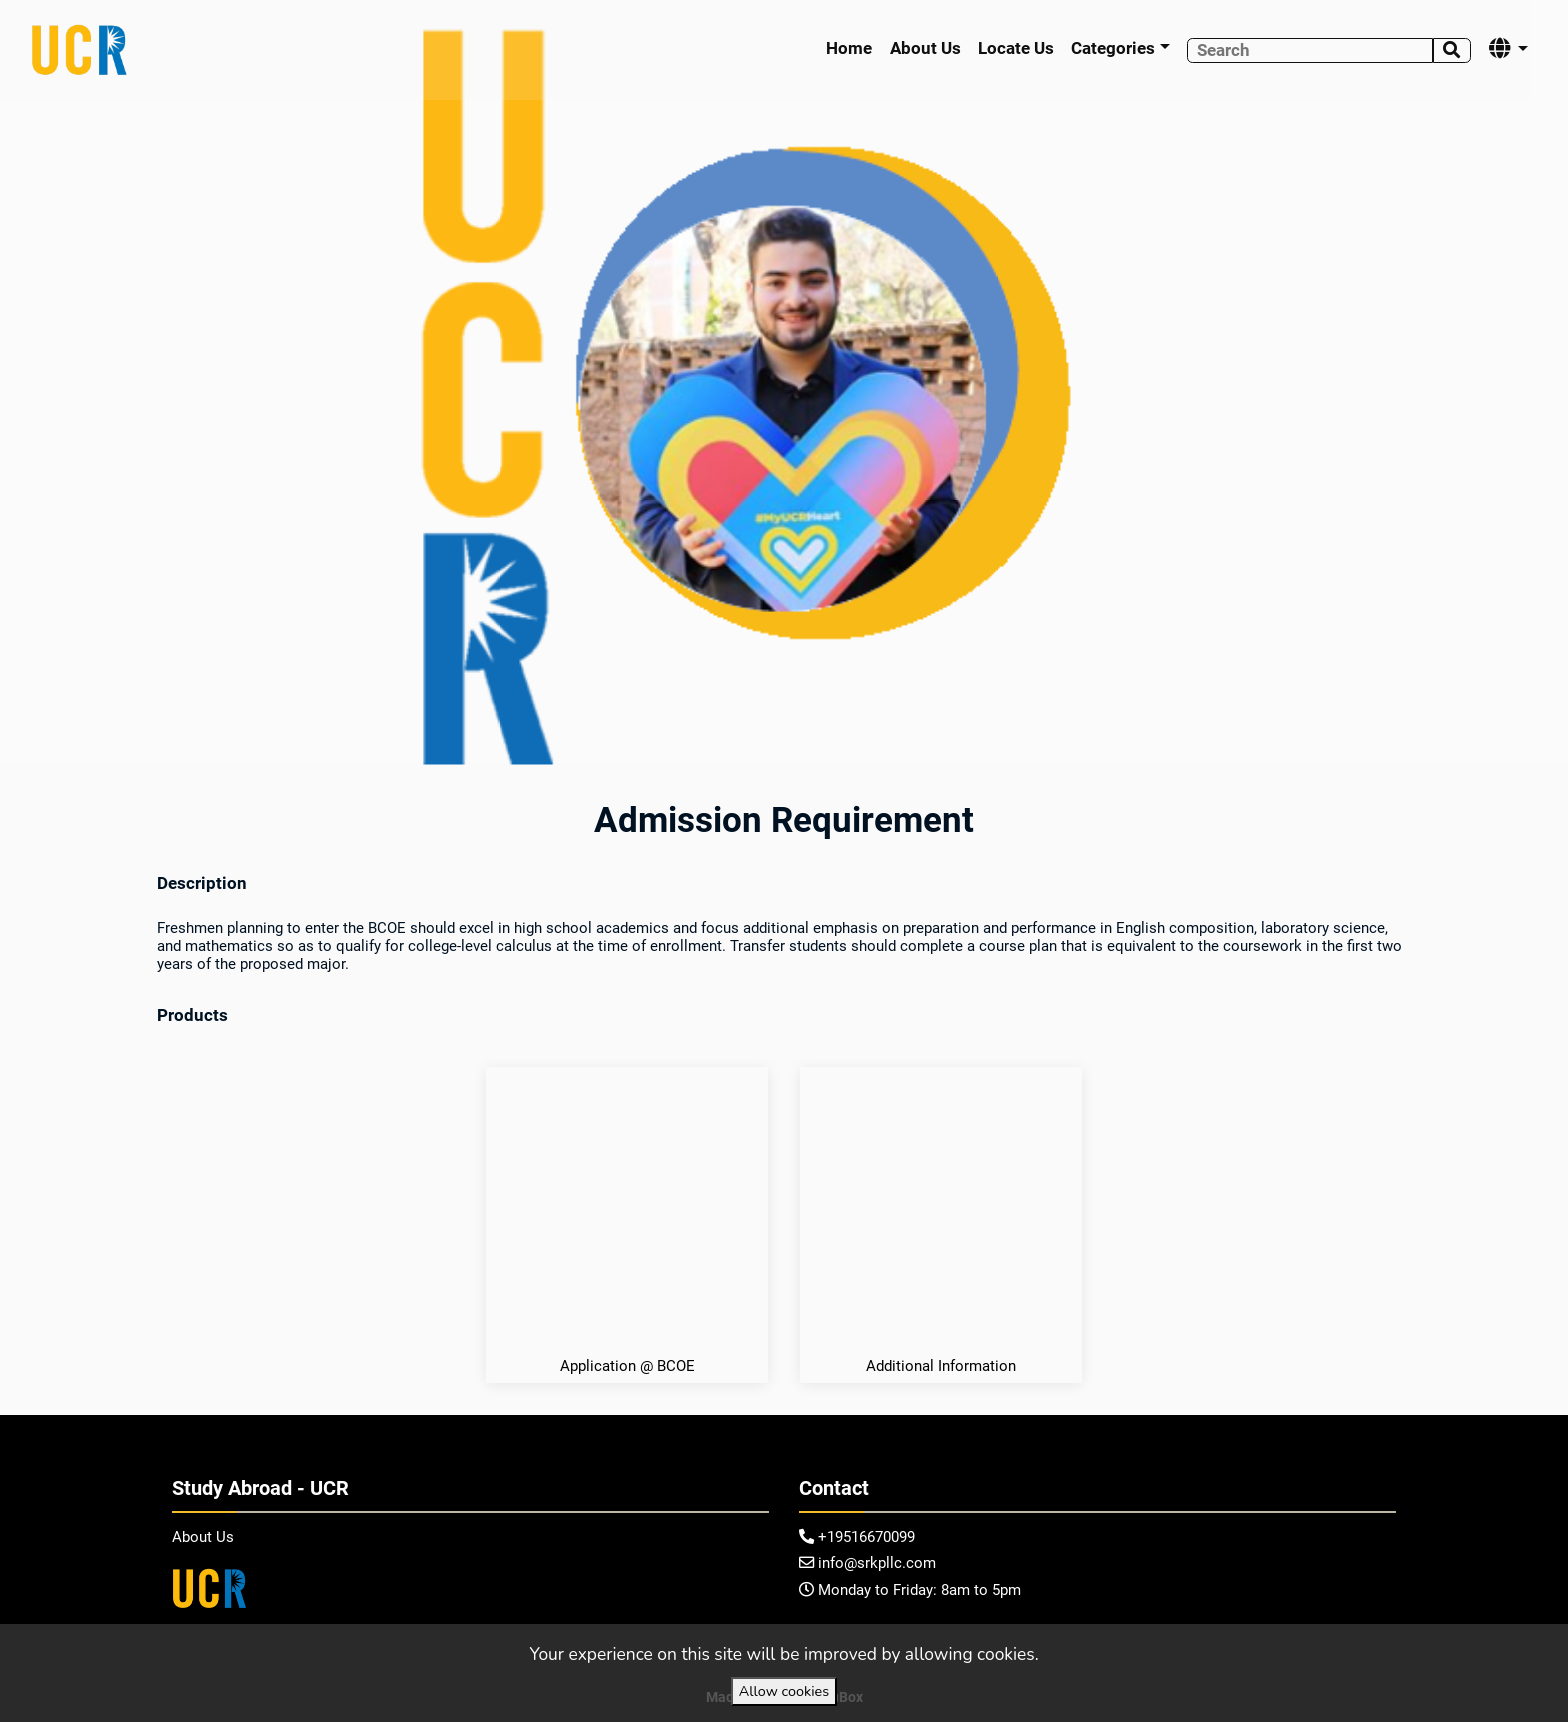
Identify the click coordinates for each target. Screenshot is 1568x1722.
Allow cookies (784, 1691)
